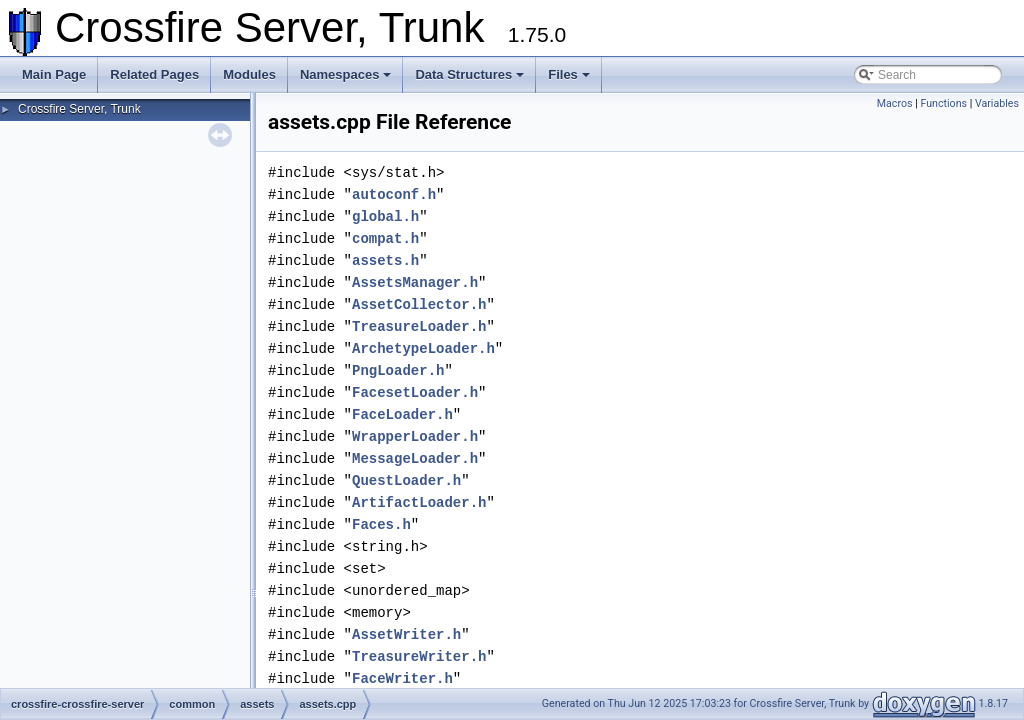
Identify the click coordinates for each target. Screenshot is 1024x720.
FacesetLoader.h (415, 392)
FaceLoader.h (402, 414)
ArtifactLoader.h (419, 502)
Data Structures (469, 74)
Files (569, 74)
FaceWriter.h (402, 678)
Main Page (54, 74)
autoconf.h (394, 194)
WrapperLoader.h (415, 436)
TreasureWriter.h (419, 656)
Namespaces (346, 74)
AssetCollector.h (419, 304)
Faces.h (381, 524)
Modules (249, 74)
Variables (997, 103)
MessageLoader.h (415, 458)
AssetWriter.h (406, 634)
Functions (943, 103)
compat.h (385, 238)
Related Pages (154, 74)
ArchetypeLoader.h (423, 348)
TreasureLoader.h (419, 326)
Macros (895, 103)
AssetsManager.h (415, 282)
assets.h (385, 260)
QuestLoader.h (406, 480)
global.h (385, 216)
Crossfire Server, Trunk (79, 109)
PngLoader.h (398, 370)
